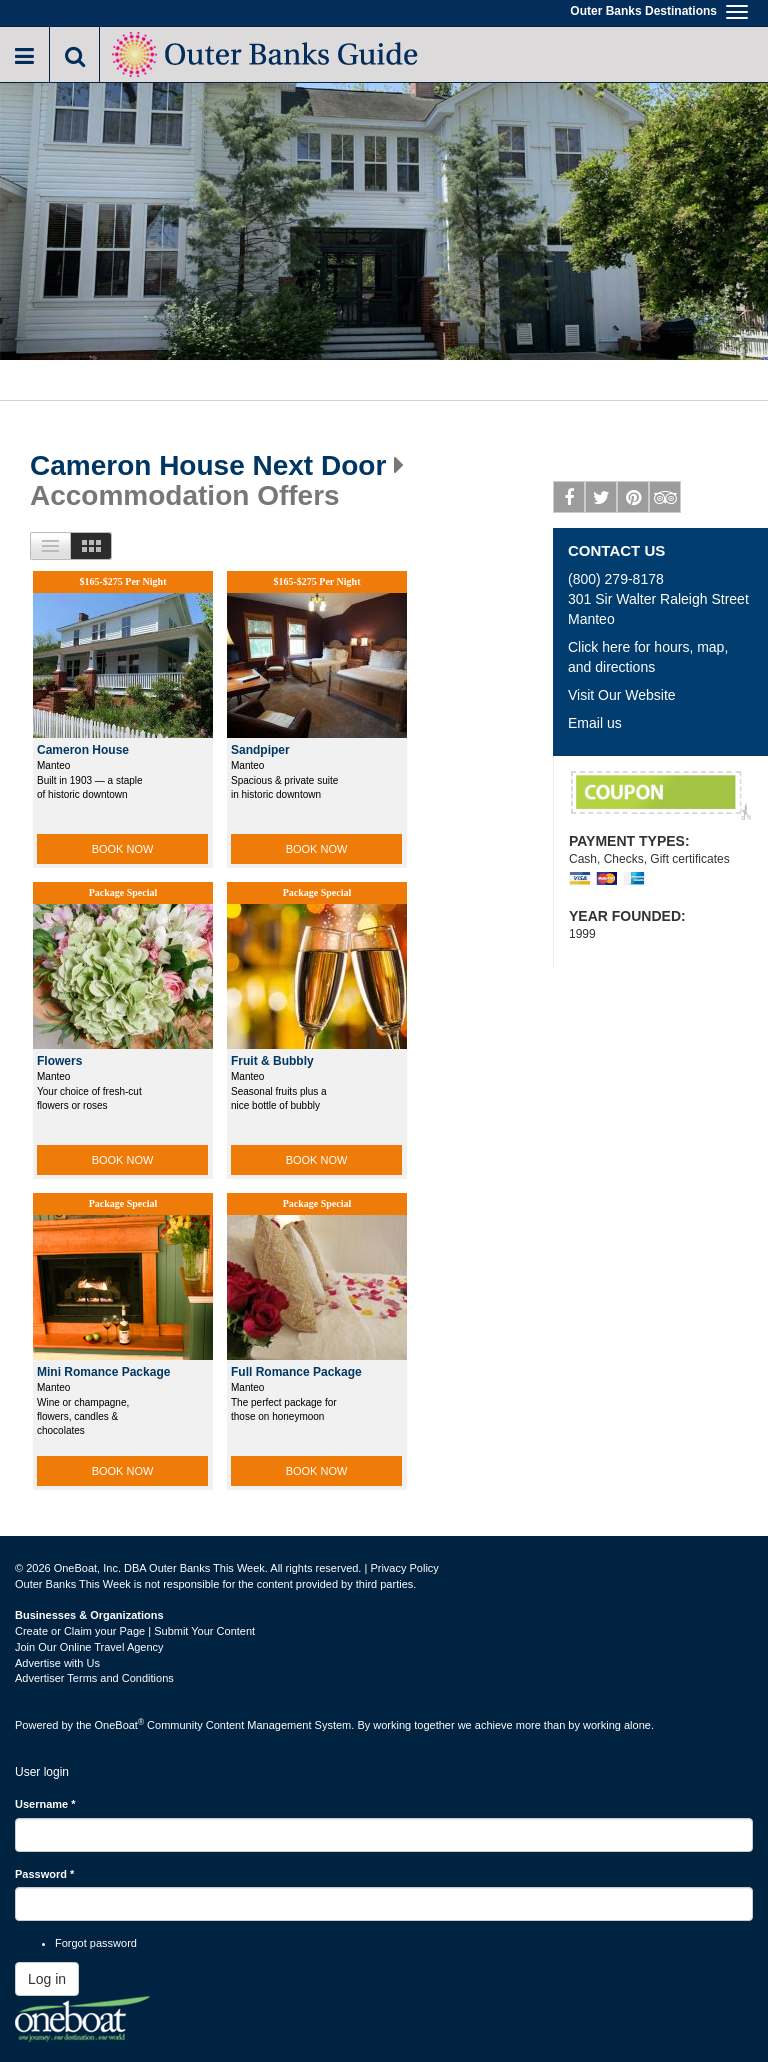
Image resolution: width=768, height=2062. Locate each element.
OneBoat (120, 1725)
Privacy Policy (404, 1568)
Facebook (569, 501)
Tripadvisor (665, 501)
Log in (47, 1979)
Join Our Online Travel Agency (89, 1647)
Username (45, 1804)
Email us (595, 723)
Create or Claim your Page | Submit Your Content (135, 1631)
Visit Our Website (622, 695)
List (50, 546)
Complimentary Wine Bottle (661, 796)
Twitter (601, 501)
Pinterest (633, 501)
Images (91, 546)
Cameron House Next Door (208, 466)
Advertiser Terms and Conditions (94, 1678)
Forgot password (96, 1943)
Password (44, 1874)
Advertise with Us (57, 1663)
